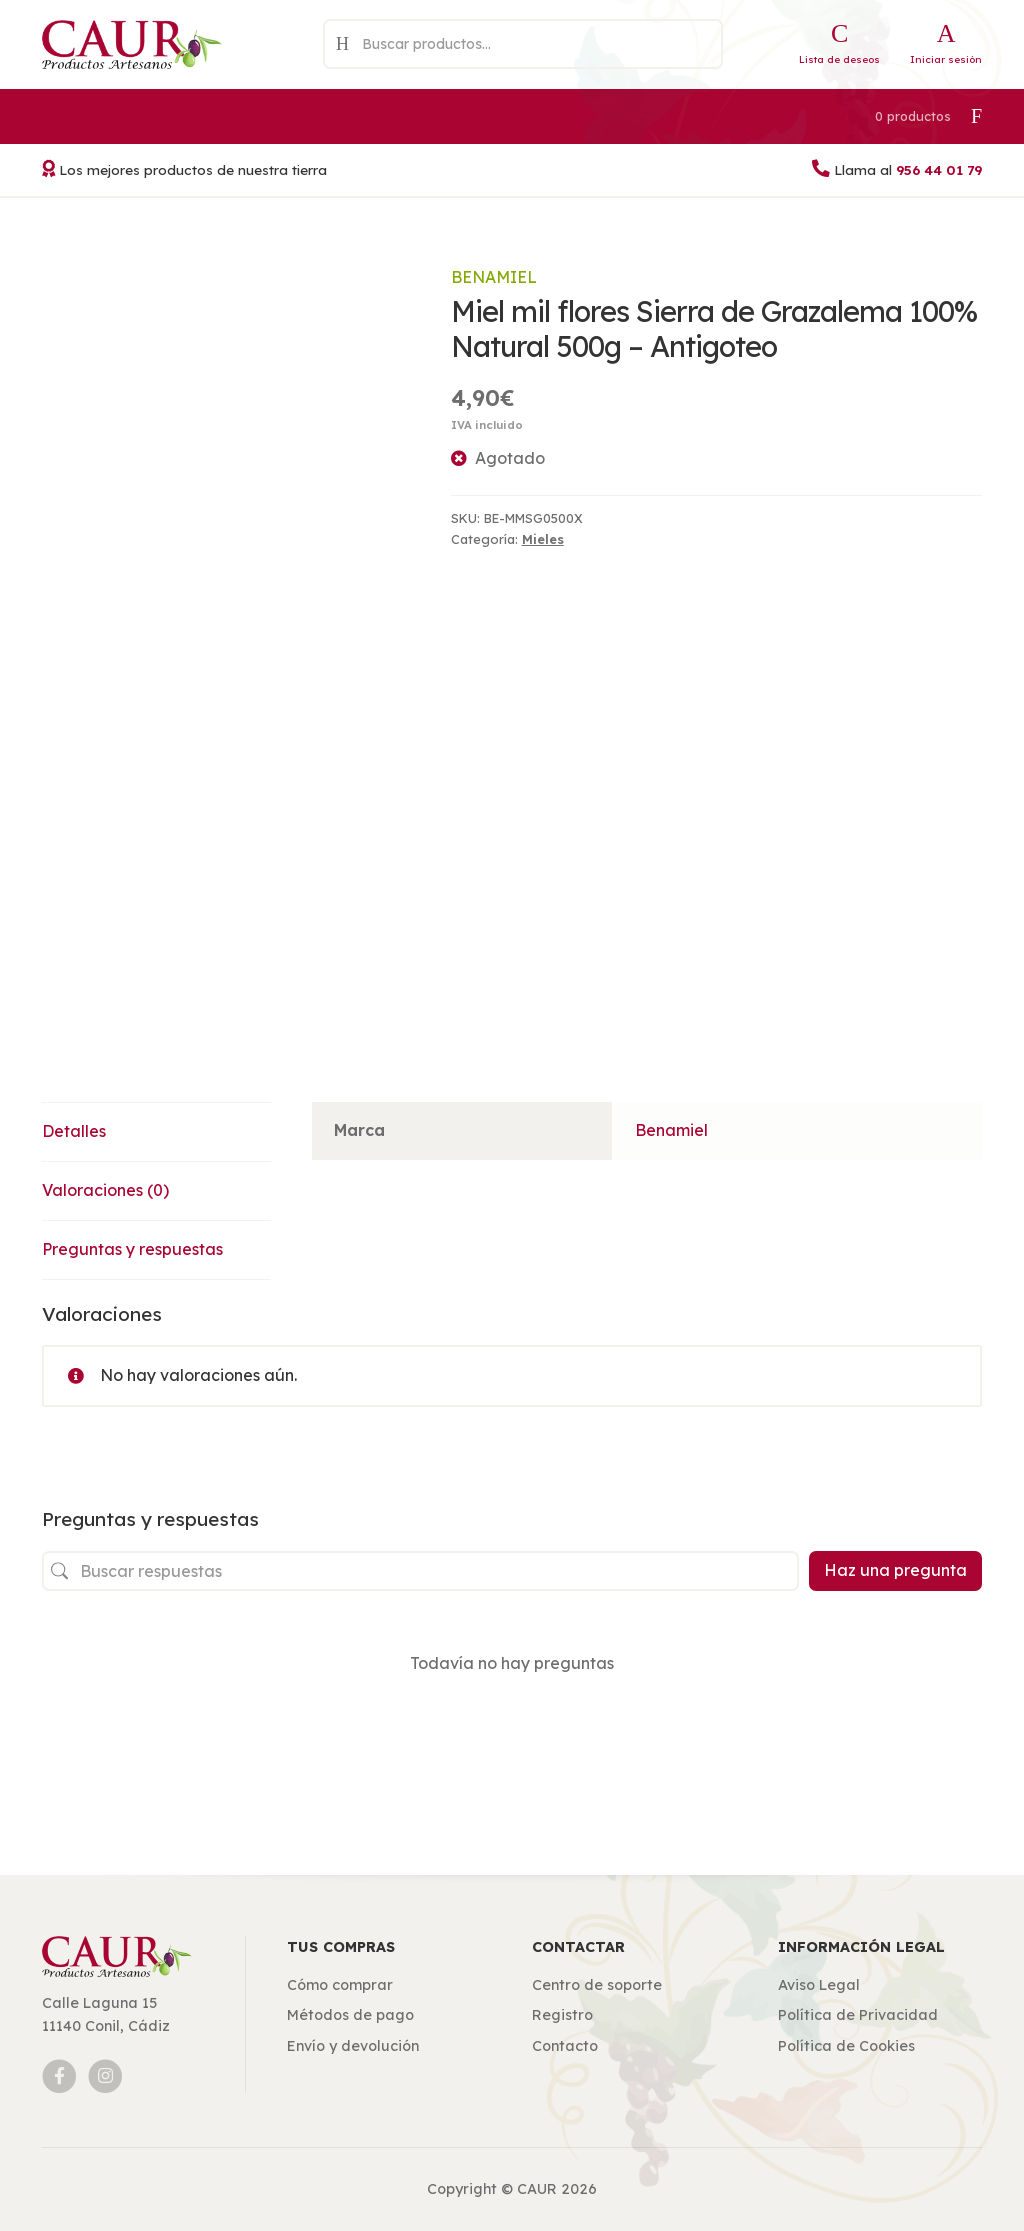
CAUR (537, 2189)
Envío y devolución (353, 2046)
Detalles (74, 1131)
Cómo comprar (340, 1985)
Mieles (543, 539)
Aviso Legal (819, 1985)
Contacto (565, 2046)
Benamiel (494, 277)
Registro (562, 2015)
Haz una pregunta (895, 1570)
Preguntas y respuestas (132, 1249)
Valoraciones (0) (105, 1190)
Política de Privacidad (858, 2015)
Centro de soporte (597, 1985)
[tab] (156, 1132)
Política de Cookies (846, 2046)
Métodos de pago (350, 2015)
